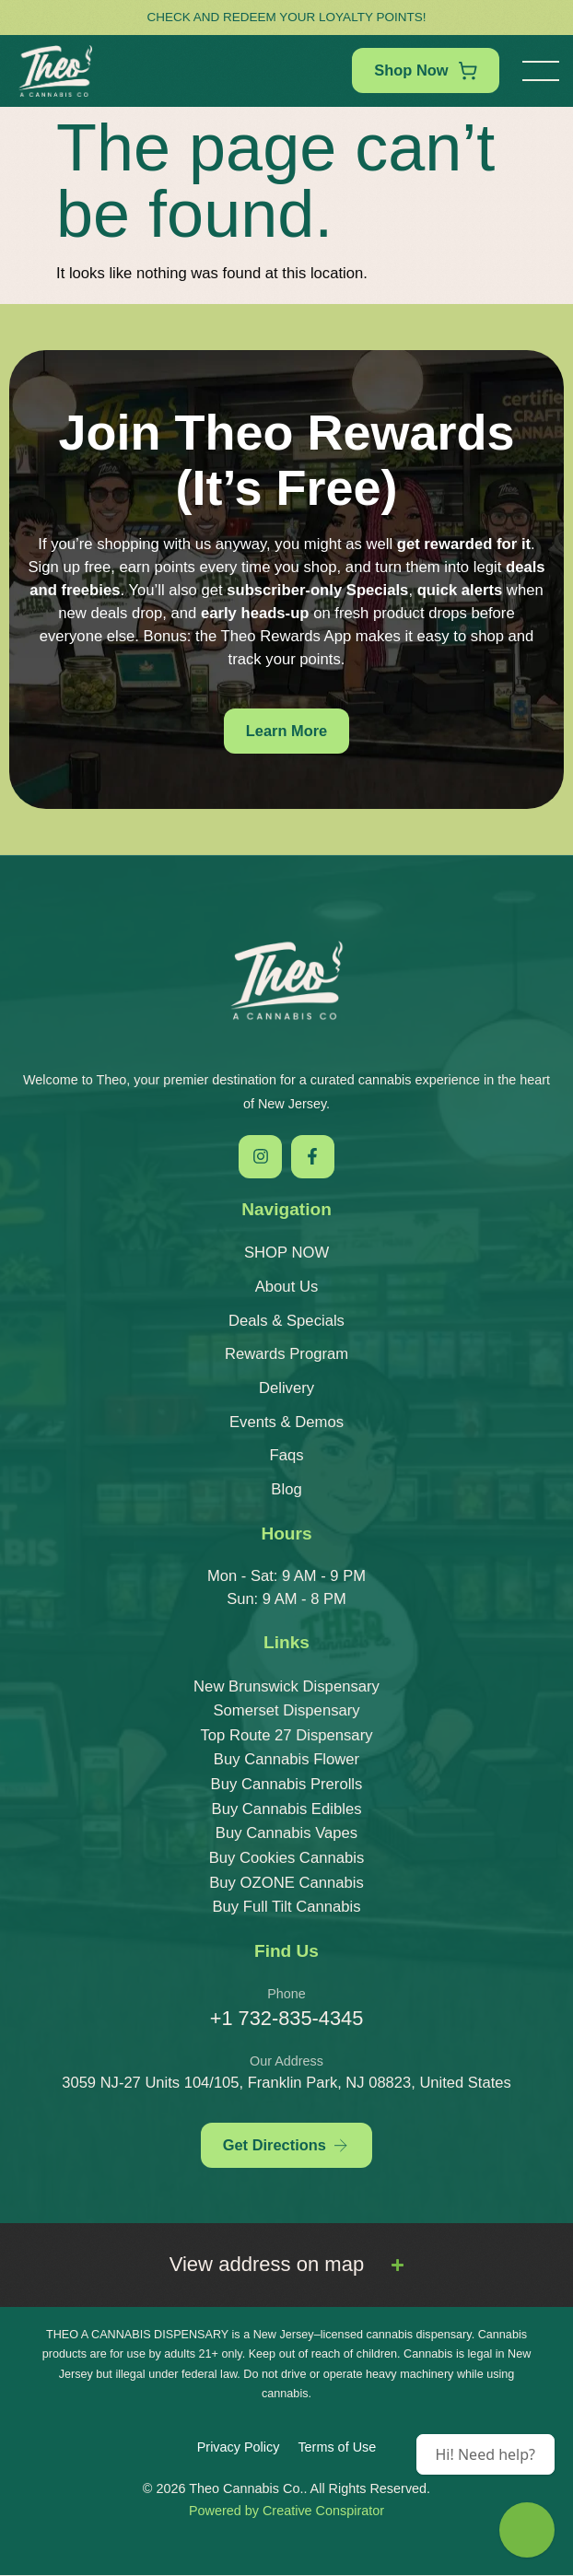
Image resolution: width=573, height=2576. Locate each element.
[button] (541, 71)
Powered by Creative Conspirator (286, 2512)
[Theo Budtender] (527, 2530)
